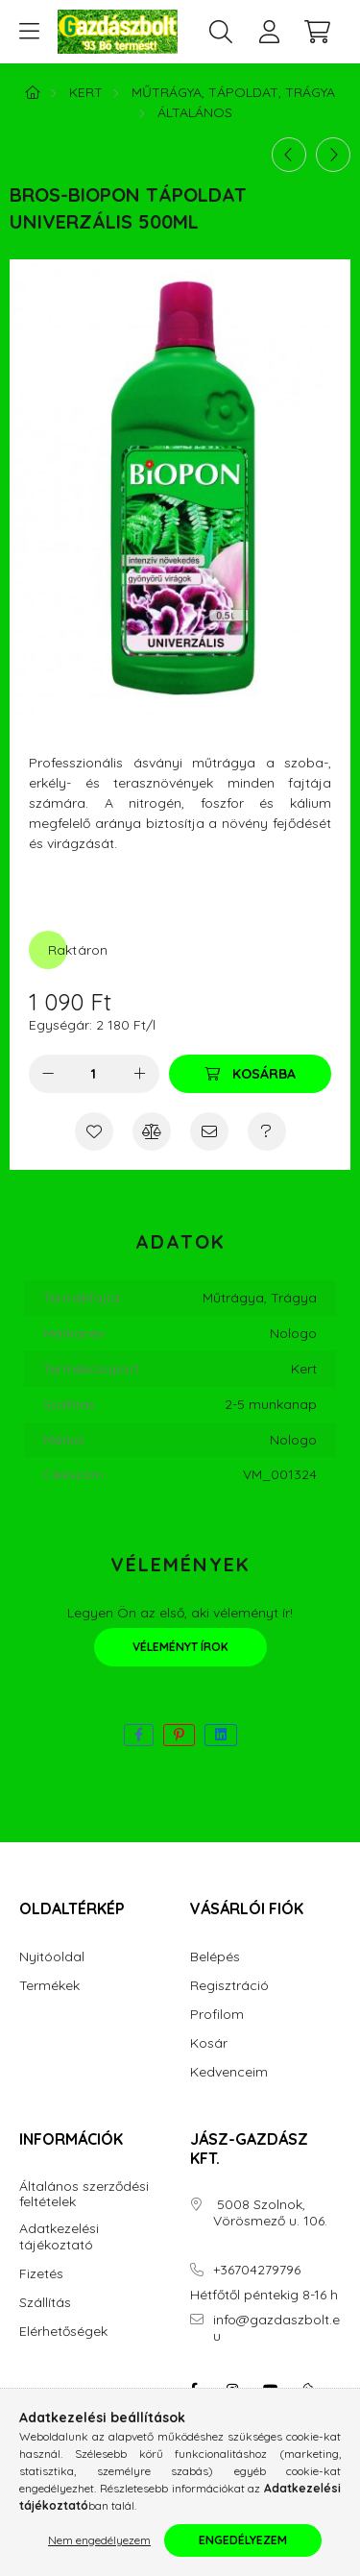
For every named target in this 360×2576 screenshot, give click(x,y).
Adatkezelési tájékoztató (59, 2237)
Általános (194, 112)
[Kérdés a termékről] (267, 1131)
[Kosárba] (250, 1074)
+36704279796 (256, 2270)
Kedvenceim (229, 2072)
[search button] (221, 31)
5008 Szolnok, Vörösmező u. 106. (270, 2213)
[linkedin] (220, 1735)
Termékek (49, 1986)
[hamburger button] (29, 31)
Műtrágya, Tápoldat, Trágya (233, 92)
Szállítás (45, 2303)
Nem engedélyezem (99, 2540)
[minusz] (48, 1073)
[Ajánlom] (209, 1131)
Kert (86, 92)
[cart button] (317, 31)
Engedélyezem (243, 2540)
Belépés (215, 1957)
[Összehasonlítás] (151, 1131)
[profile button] (269, 31)
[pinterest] (179, 1735)
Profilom (217, 2014)
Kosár (209, 2043)
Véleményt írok (180, 1647)
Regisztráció (229, 1986)
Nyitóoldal (51, 1957)
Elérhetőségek (63, 2331)
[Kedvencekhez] (94, 1131)
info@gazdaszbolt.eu (276, 2328)
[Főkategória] (32, 92)
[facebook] (139, 1735)
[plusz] (140, 1073)
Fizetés (41, 2274)
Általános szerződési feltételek (84, 2194)
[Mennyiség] (93, 1074)
